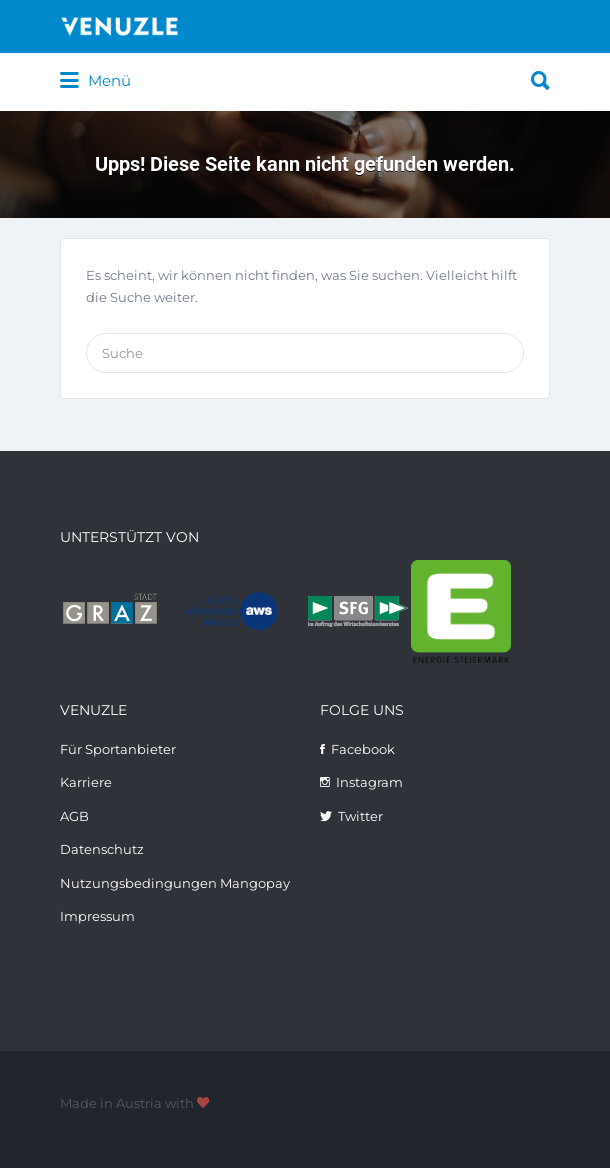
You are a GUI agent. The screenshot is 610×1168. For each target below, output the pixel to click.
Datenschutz (102, 849)
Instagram (369, 782)
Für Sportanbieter (118, 749)
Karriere (86, 782)
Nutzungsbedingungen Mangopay (175, 883)
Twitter (360, 816)
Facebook (363, 749)
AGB (74, 816)
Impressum (97, 916)
